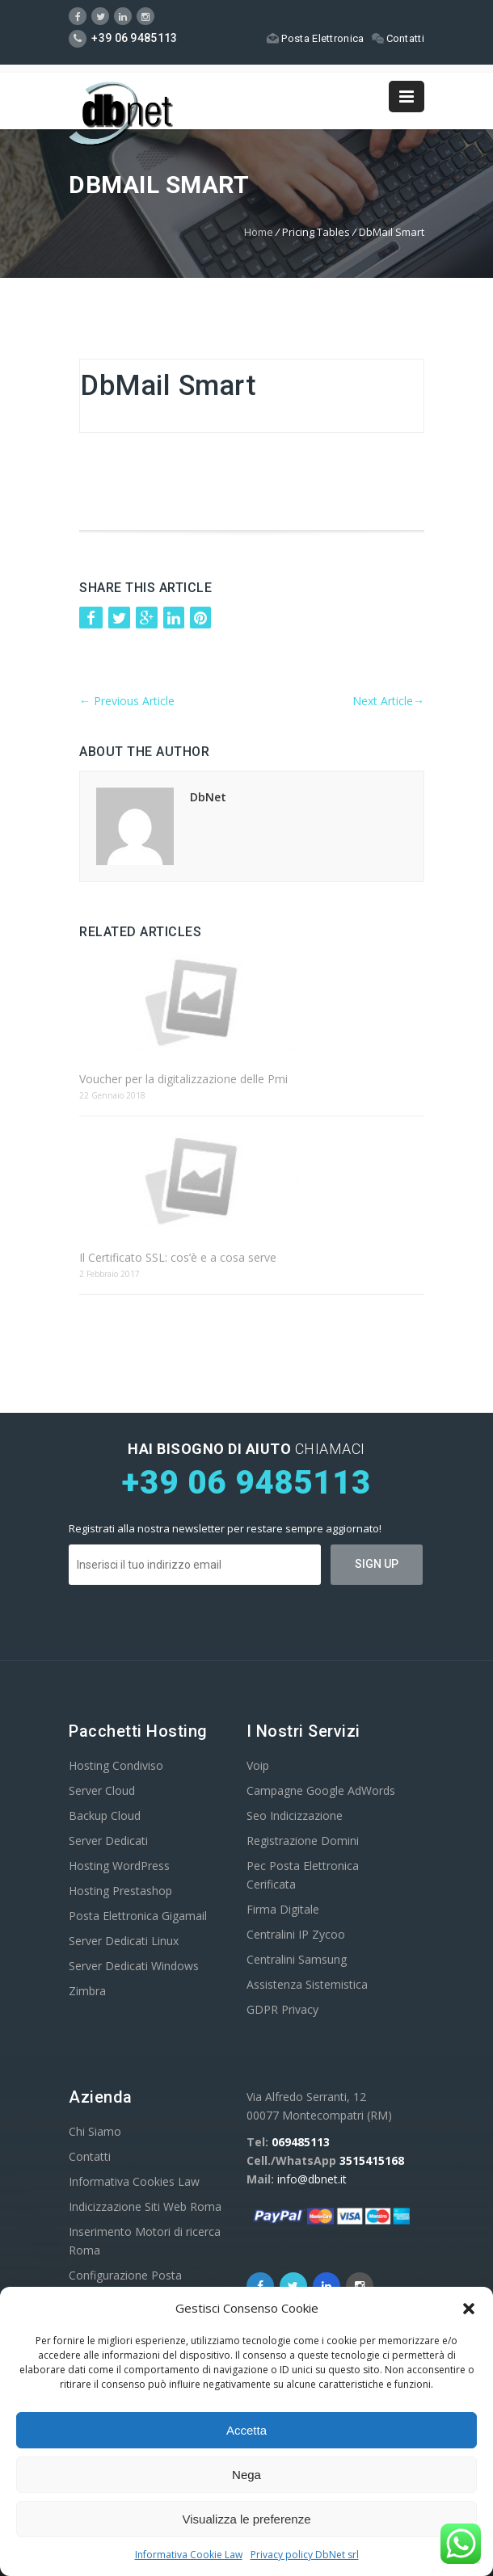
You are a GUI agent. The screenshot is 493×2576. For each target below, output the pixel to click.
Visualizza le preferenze (247, 2519)
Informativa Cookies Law (134, 2181)
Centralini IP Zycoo (296, 1934)
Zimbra (87, 1990)
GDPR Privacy (282, 2009)
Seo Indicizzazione (295, 1815)
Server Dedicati (108, 1840)
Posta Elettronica (315, 38)
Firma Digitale (283, 1909)
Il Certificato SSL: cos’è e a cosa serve (177, 1257)
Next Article (388, 700)
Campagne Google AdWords (321, 1790)
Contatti (398, 38)
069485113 (301, 2141)
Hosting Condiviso (116, 1765)
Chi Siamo (95, 2131)
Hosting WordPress (119, 1865)
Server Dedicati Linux (124, 1940)
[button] (469, 2309)
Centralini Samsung (297, 1959)
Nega (246, 2474)
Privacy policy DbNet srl (305, 2554)
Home (258, 232)
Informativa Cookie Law (188, 2554)
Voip (258, 1765)
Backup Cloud (105, 1815)
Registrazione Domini (303, 1840)
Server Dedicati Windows (134, 1965)
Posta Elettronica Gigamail (138, 1915)
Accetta (246, 2430)
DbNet (208, 797)
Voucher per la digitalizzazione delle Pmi (183, 1079)
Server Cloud (102, 1790)
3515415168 (371, 2160)
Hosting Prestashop (120, 1890)
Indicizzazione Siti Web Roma (145, 2206)
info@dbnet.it (312, 2179)
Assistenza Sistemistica (307, 1984)
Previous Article (127, 700)
